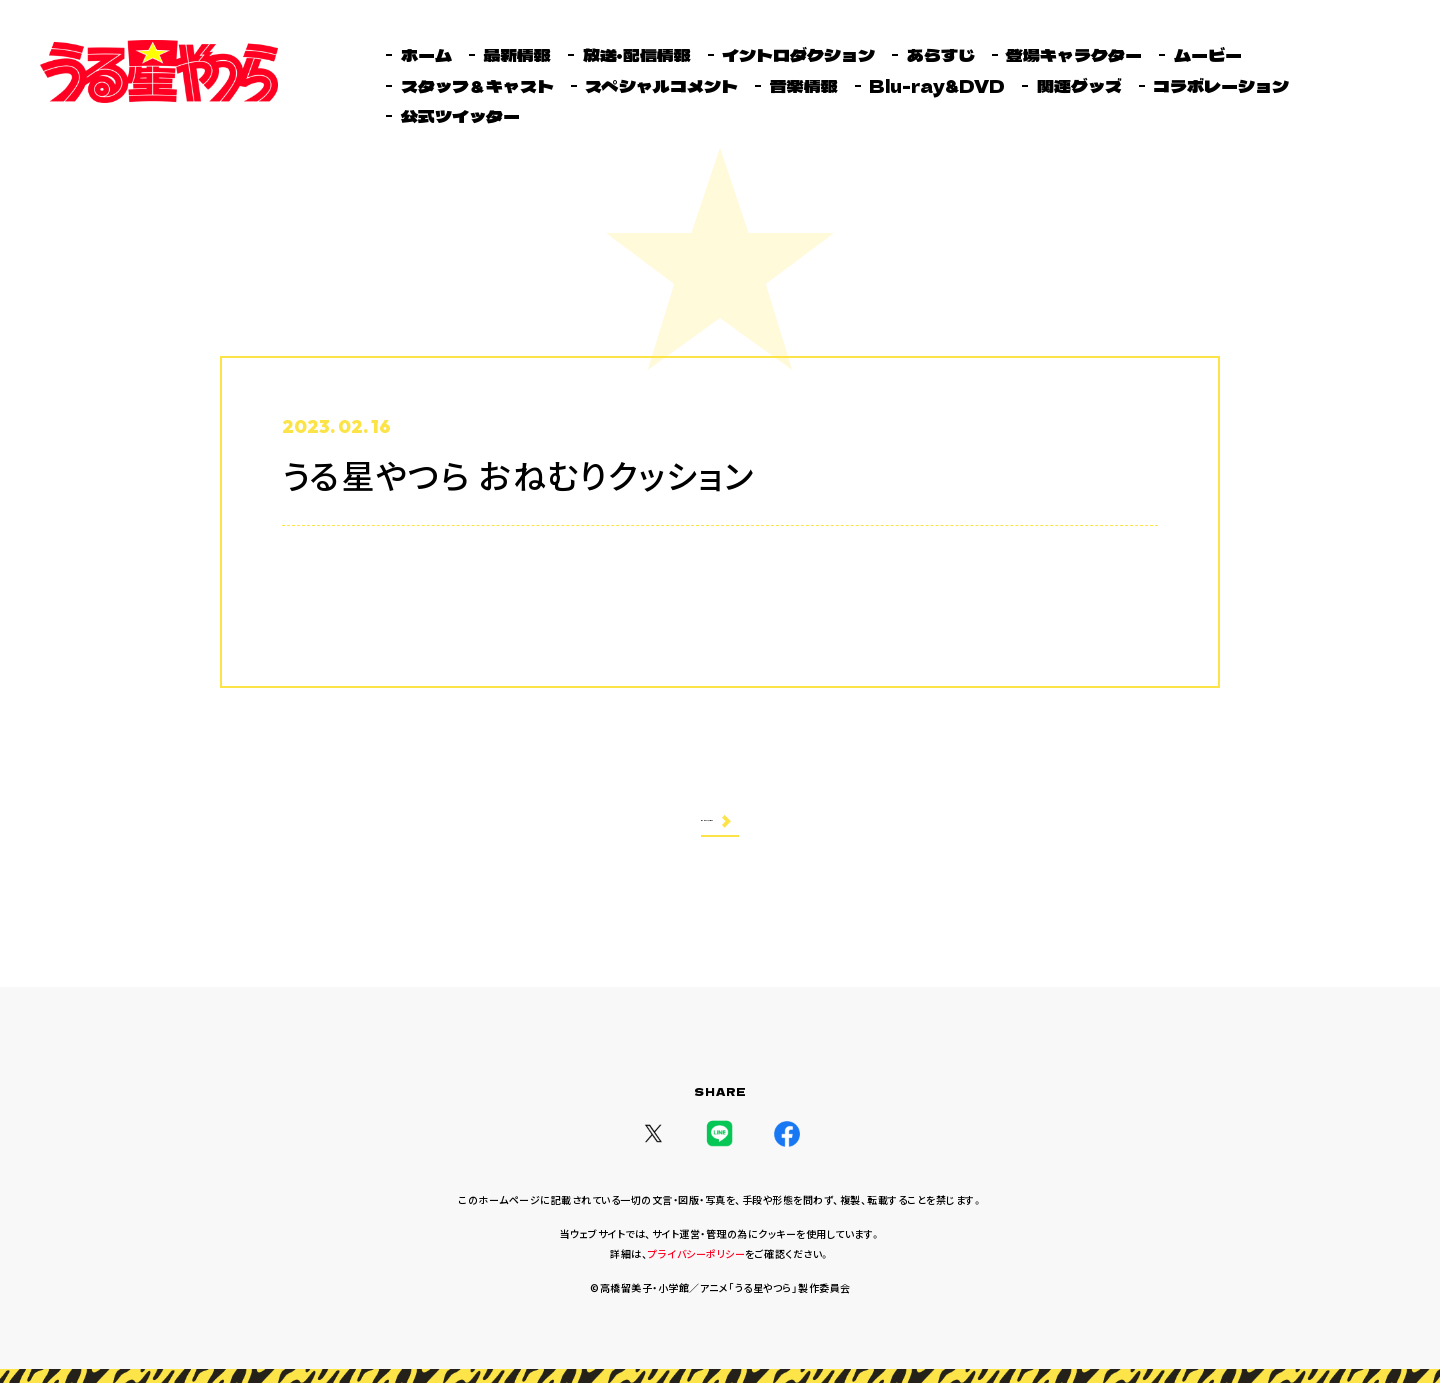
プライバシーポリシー (696, 1258)
